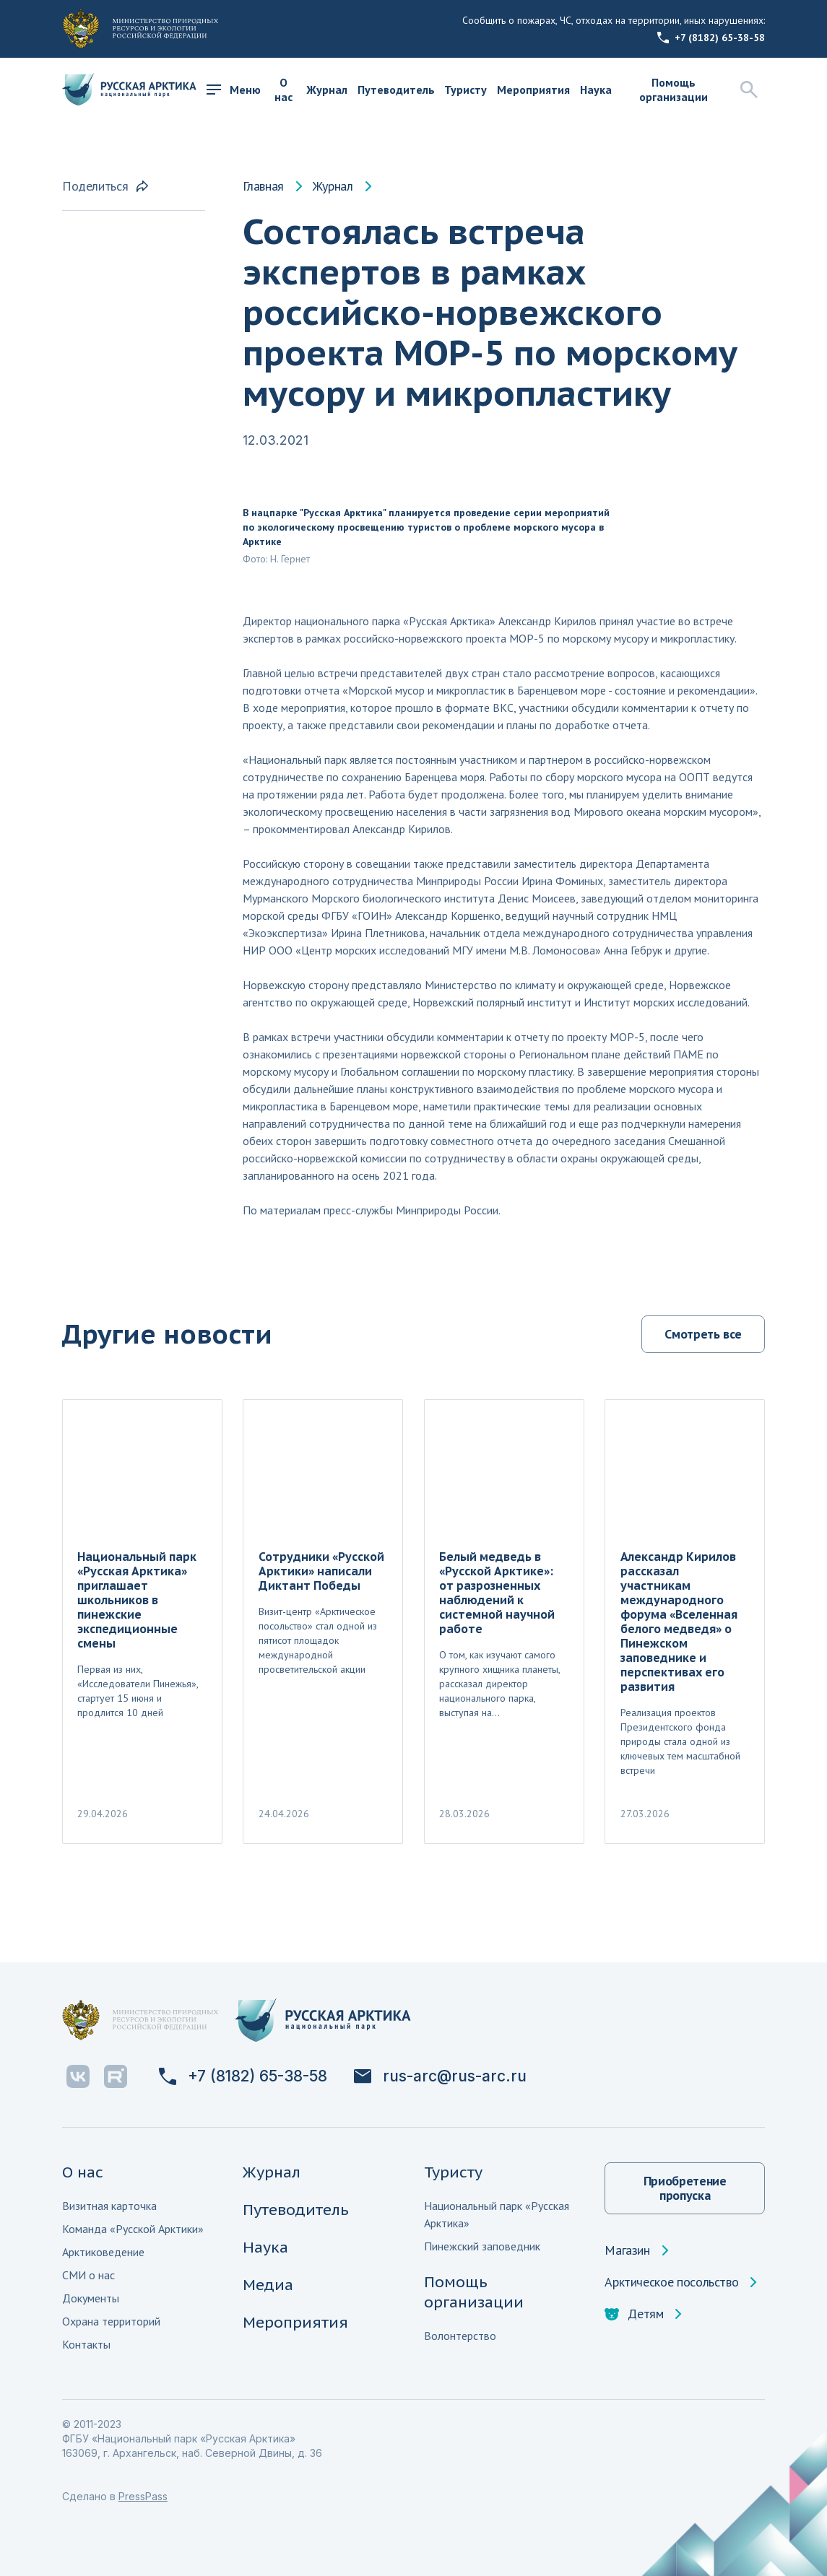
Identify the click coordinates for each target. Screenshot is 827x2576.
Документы (90, 2298)
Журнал (326, 89)
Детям (634, 2314)
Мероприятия (533, 89)
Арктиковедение (103, 2252)
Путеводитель (396, 89)
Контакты (86, 2344)
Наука (596, 89)
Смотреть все (703, 1334)
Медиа (268, 2284)
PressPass (143, 2496)
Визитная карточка (109, 2205)
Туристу (465, 89)
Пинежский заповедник (482, 2246)
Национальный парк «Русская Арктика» (496, 2214)
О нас (283, 89)
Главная (263, 186)
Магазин (627, 2250)
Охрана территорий (111, 2321)
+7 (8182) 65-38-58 (711, 37)
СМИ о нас (88, 2275)
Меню (234, 89)
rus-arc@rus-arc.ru (440, 2076)
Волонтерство (460, 2335)
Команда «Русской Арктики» (133, 2229)
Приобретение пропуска (685, 2187)
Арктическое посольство (671, 2282)
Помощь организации (673, 89)
